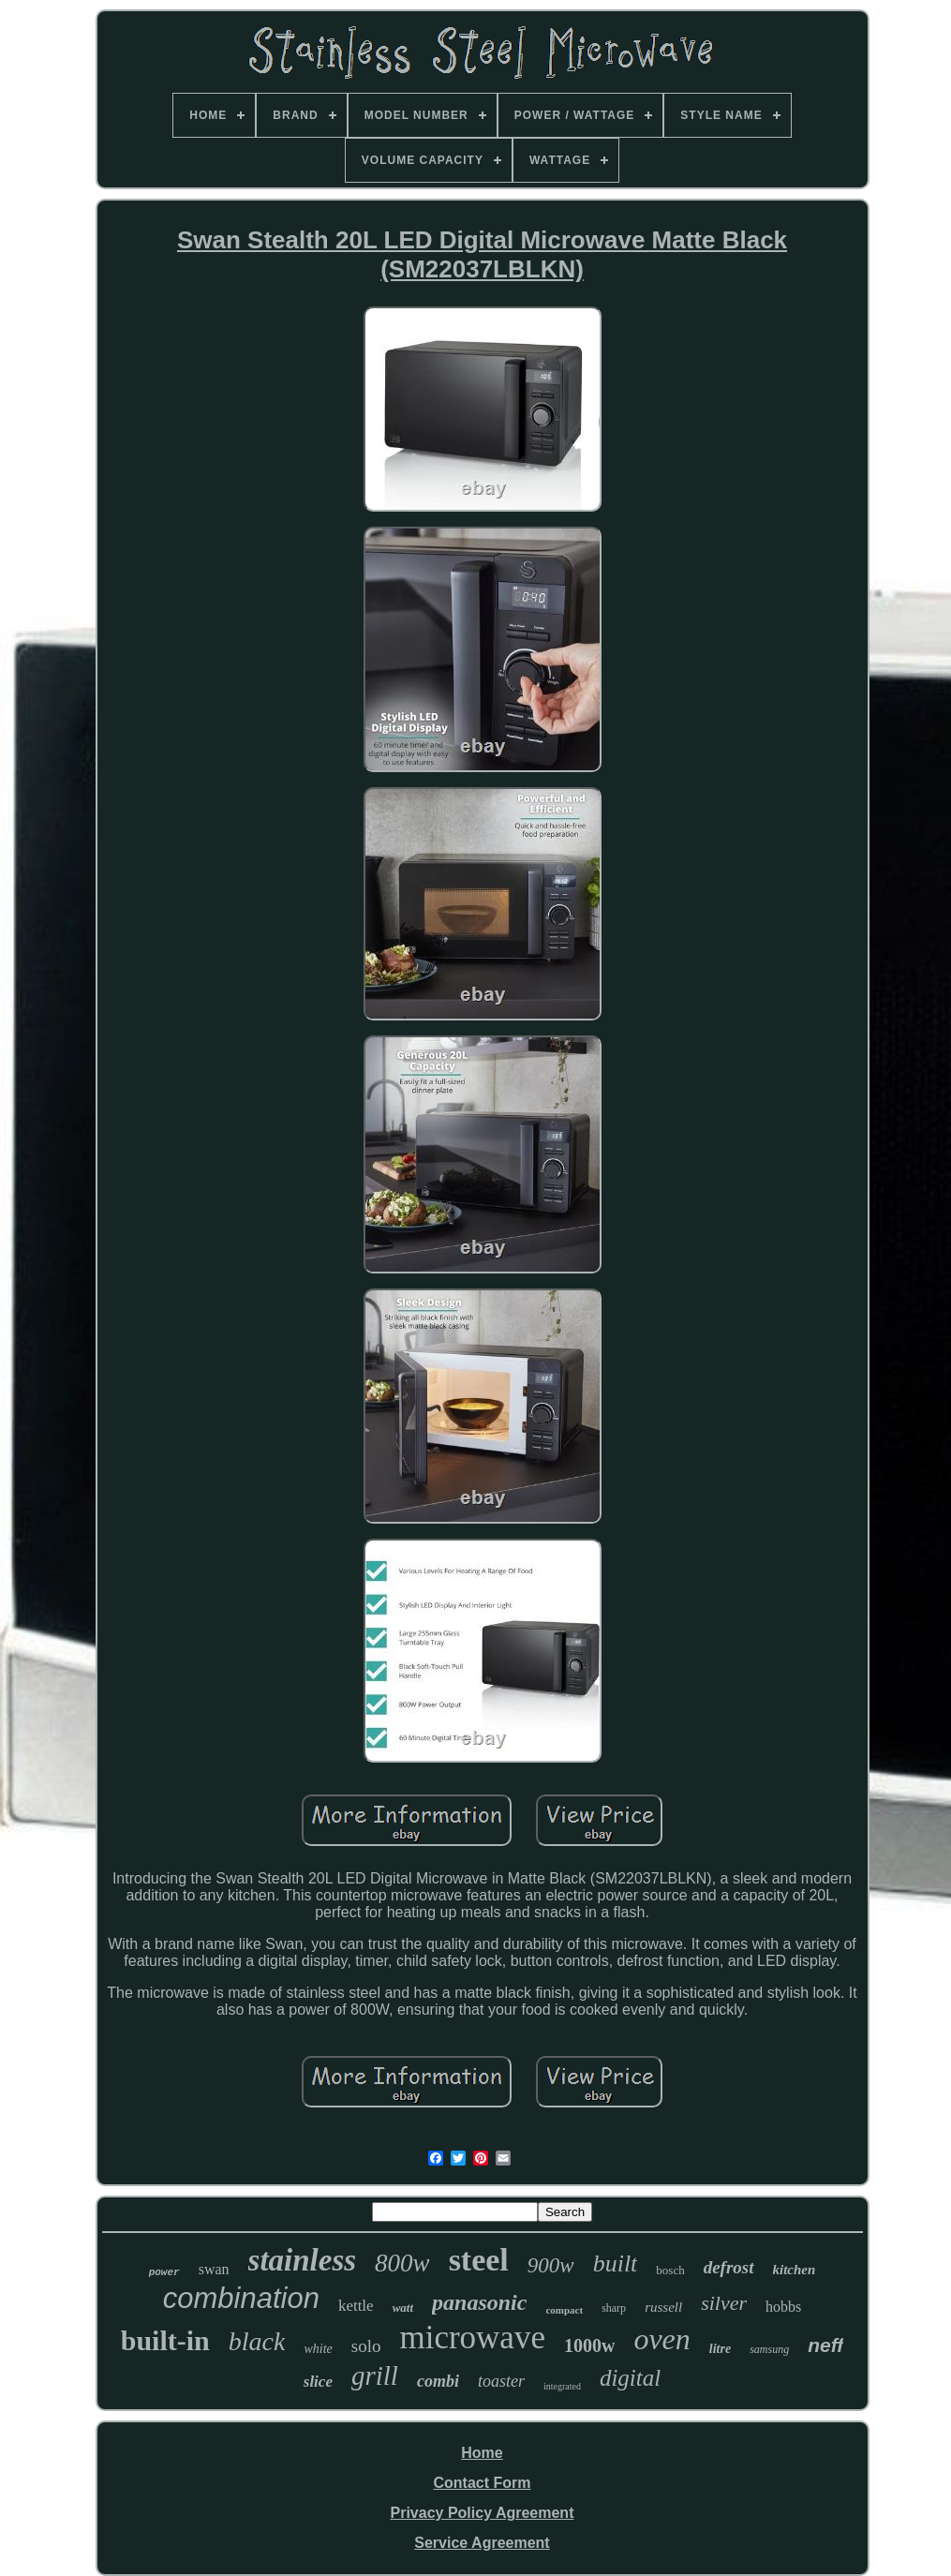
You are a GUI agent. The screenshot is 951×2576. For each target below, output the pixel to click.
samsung (769, 2349)
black (257, 2341)
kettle (356, 2306)
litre (720, 2349)
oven (661, 2339)
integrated (562, 2386)
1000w (589, 2345)
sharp (614, 2308)
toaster (501, 2381)
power (164, 2272)
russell (663, 2307)
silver (724, 2303)
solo (366, 2346)
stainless (302, 2260)
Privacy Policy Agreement (482, 2513)
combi (438, 2381)
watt (403, 2308)
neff (825, 2345)
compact (564, 2309)
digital (630, 2377)
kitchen (794, 2269)
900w (551, 2265)
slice (318, 2381)
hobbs (783, 2307)
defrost (729, 2267)
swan (214, 2269)
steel (479, 2259)
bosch (670, 2270)
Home (481, 2453)
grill (374, 2375)
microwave (471, 2337)
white (318, 2349)
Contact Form (481, 2483)
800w (402, 2263)
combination (241, 2298)
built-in (165, 2340)
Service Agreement (481, 2543)
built (615, 2263)
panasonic (479, 2302)
